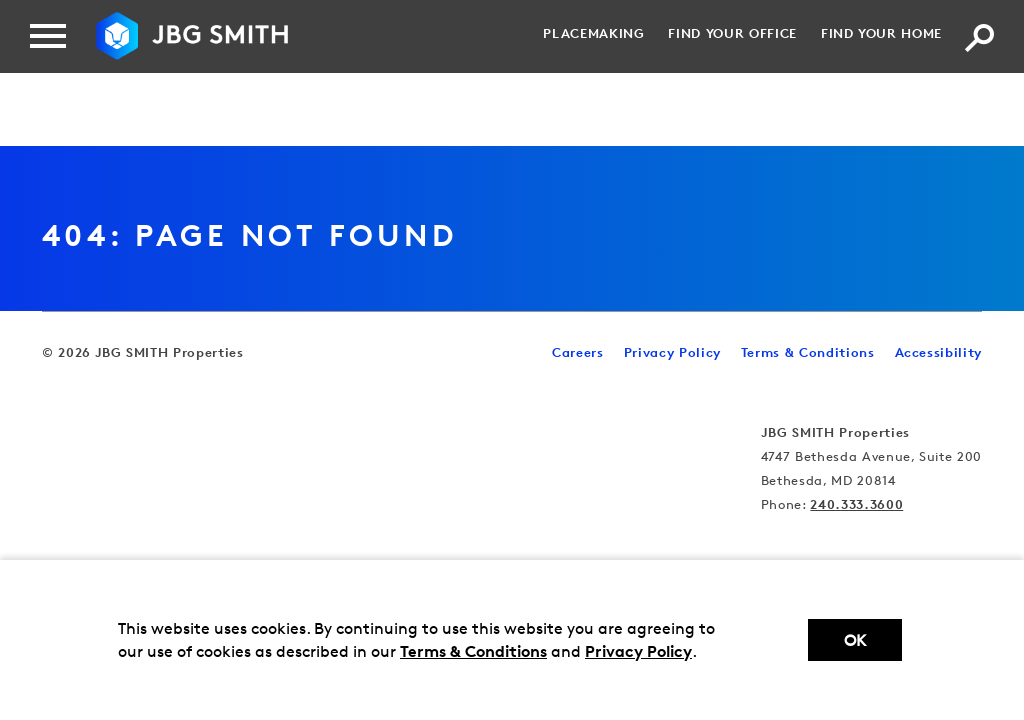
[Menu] (48, 36)
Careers (578, 352)
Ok (855, 640)
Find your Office (732, 33)
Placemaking (593, 33)
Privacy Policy (638, 651)
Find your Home (881, 33)
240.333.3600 (856, 504)
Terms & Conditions (473, 651)
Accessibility (938, 352)
